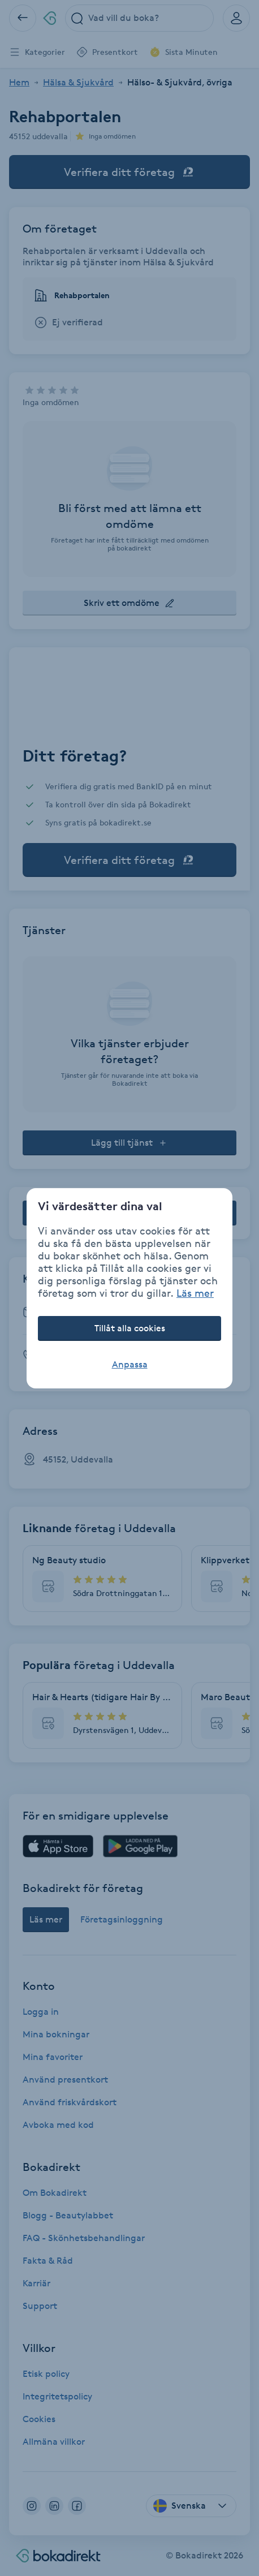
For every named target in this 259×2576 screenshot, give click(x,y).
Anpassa (130, 1364)
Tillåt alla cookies (129, 1328)
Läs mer (195, 1293)
